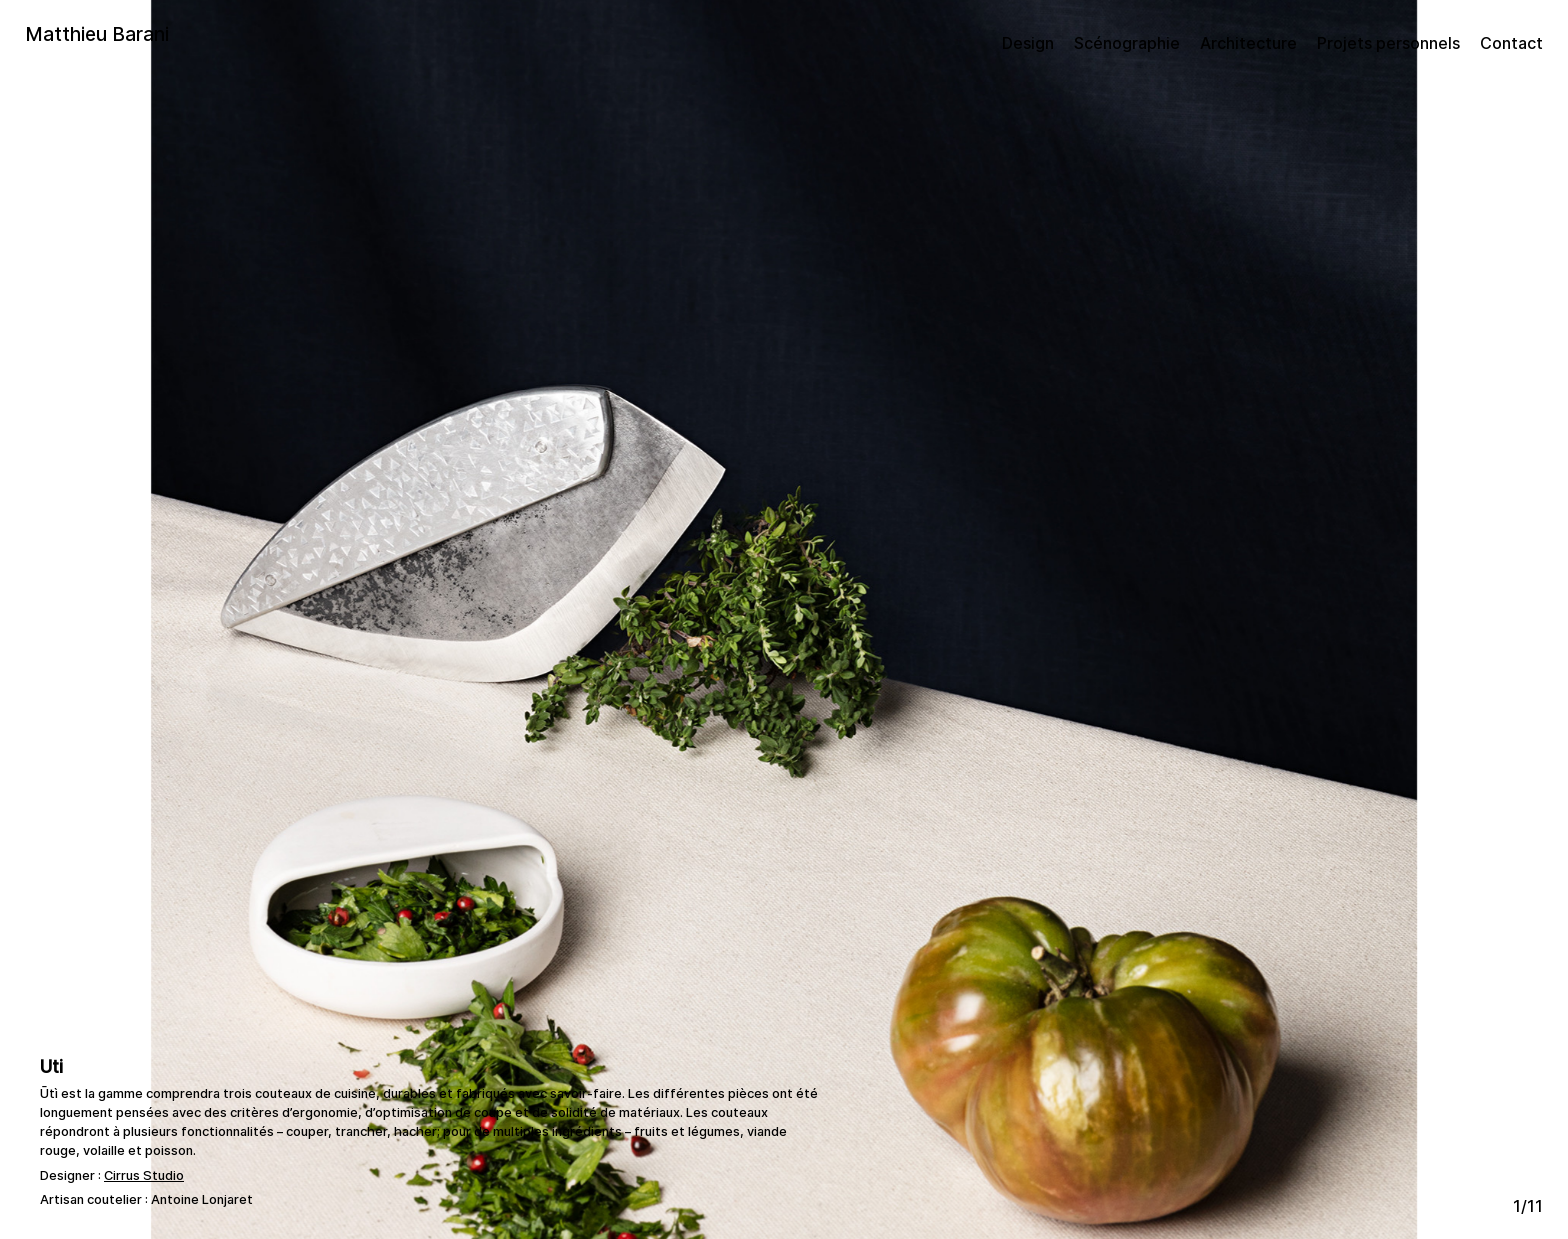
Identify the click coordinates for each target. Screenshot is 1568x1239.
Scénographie (1127, 43)
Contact (1511, 43)
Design (1028, 43)
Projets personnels (1388, 43)
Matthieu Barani (97, 34)
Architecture (1248, 43)
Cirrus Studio (144, 1175)
